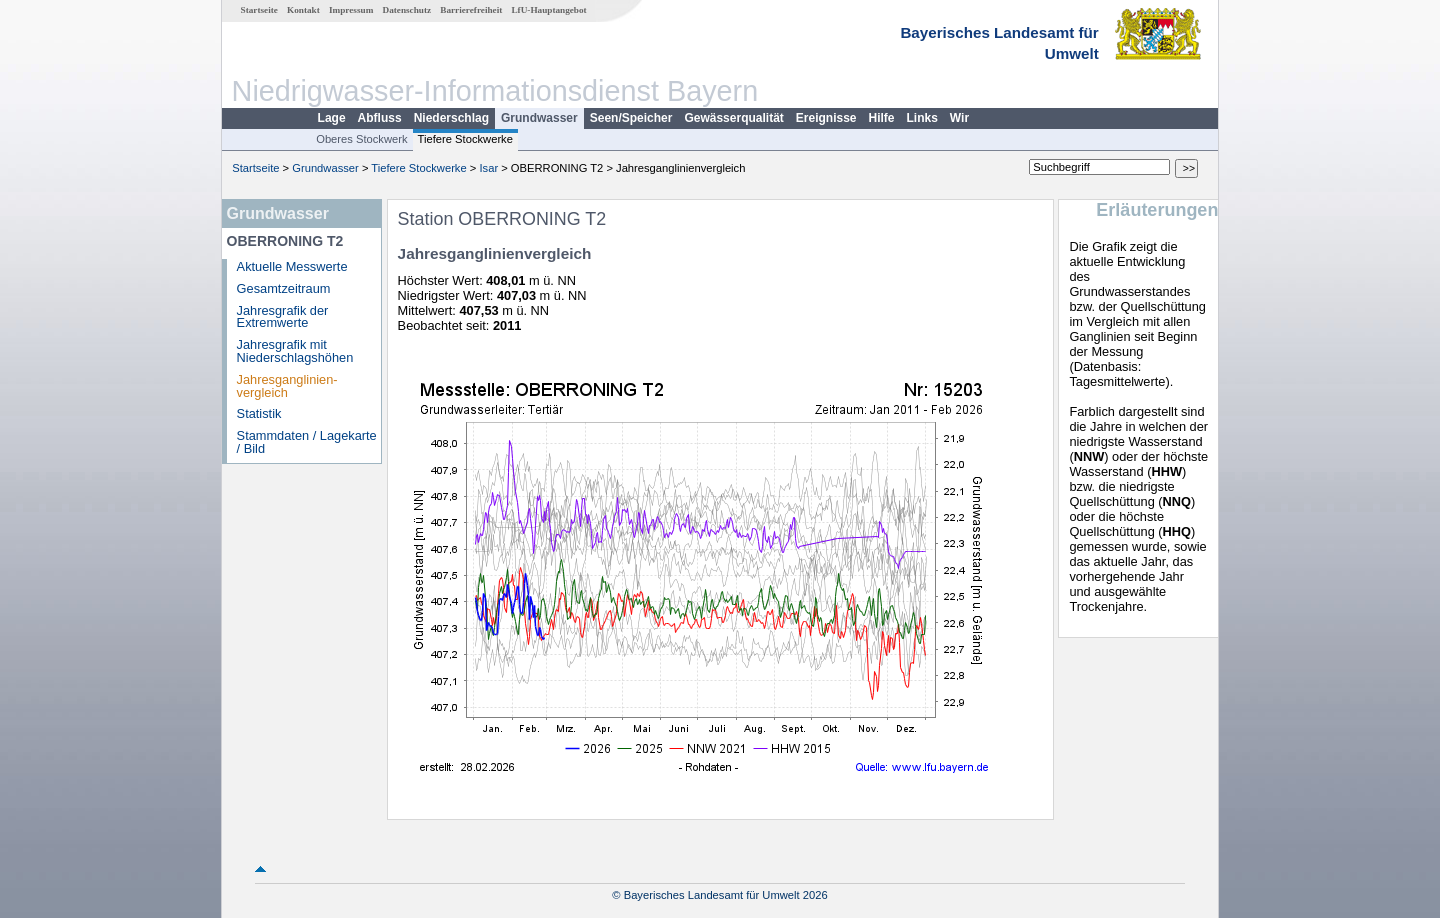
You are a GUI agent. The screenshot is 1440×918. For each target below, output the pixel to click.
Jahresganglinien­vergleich (287, 386)
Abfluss (380, 118)
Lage (332, 118)
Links (922, 118)
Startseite (259, 10)
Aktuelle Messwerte (292, 266)
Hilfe (882, 118)
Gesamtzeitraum (284, 288)
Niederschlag (451, 118)
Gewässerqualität (733, 118)
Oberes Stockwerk (361, 139)
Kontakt (303, 10)
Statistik (259, 413)
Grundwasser (539, 118)
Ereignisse (826, 118)
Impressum (351, 10)
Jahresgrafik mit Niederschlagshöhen (295, 351)
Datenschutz (407, 10)
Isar (488, 168)
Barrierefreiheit (471, 10)
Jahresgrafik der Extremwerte (283, 317)
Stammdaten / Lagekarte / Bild (307, 442)
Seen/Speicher (631, 118)
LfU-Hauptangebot (548, 10)
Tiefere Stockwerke (465, 139)
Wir (959, 118)
